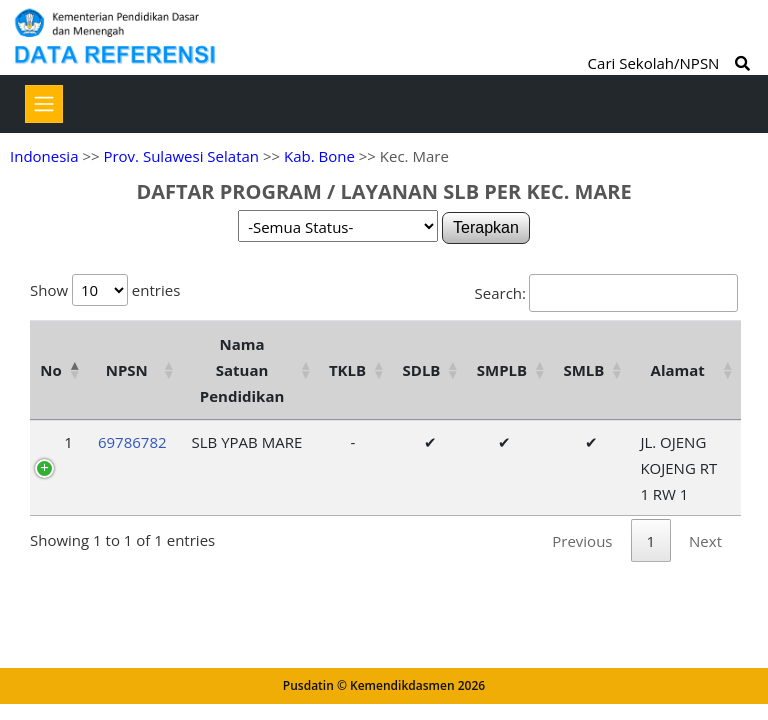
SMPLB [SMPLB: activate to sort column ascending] (502, 370)
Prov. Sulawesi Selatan (181, 156)
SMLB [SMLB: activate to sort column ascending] (583, 370)
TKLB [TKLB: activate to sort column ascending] (347, 370)
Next (705, 541)
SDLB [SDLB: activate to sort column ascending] (422, 370)
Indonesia (44, 156)
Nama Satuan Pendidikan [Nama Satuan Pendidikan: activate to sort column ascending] (242, 370)
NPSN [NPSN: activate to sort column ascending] (127, 370)
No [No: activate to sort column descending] (50, 370)
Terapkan (486, 227)
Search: (606, 293)
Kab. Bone (319, 156)
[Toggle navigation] (44, 104)
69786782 (132, 442)
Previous (582, 541)
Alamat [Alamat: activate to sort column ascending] (678, 370)
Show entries (105, 290)
